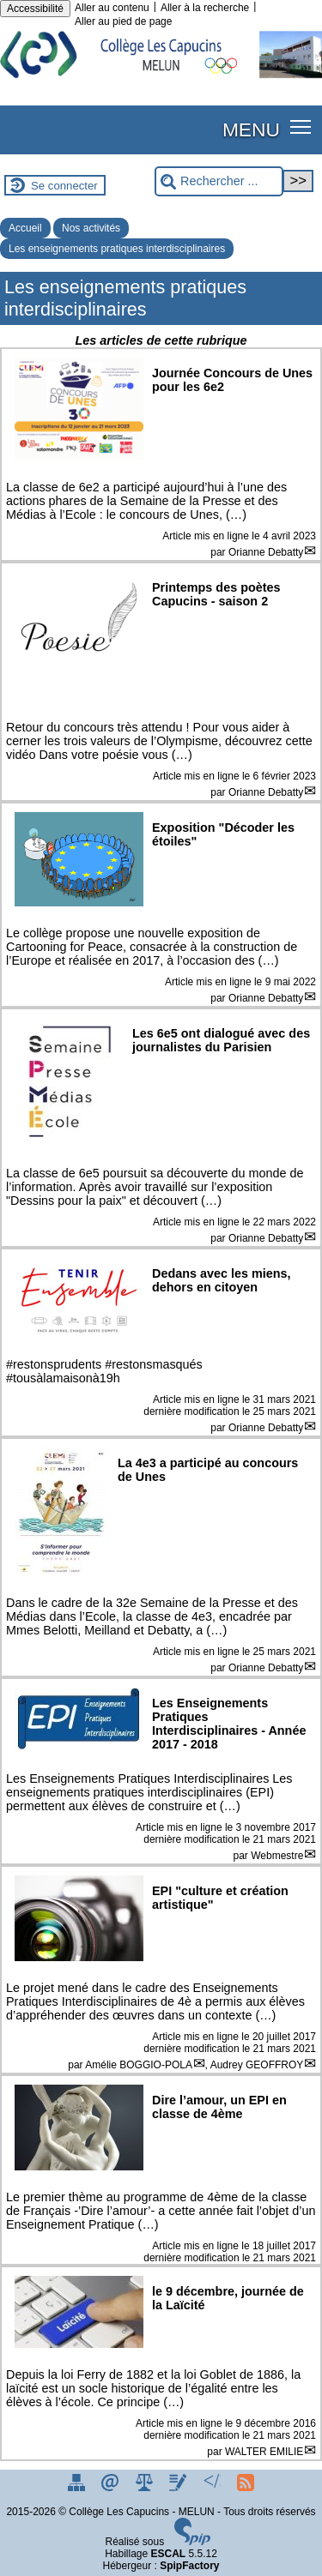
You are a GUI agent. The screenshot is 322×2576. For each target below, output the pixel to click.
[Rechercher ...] (219, 181)
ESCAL (168, 2554)
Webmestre (277, 1856)
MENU (251, 129)
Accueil (25, 228)
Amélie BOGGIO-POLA (138, 2065)
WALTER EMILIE (264, 2452)
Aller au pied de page (123, 21)
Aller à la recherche (205, 8)
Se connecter (64, 185)
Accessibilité (35, 9)
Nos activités (91, 228)
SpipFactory (189, 2566)
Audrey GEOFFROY (257, 2065)
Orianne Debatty (265, 552)
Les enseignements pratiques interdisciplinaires (117, 249)
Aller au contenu (112, 8)
